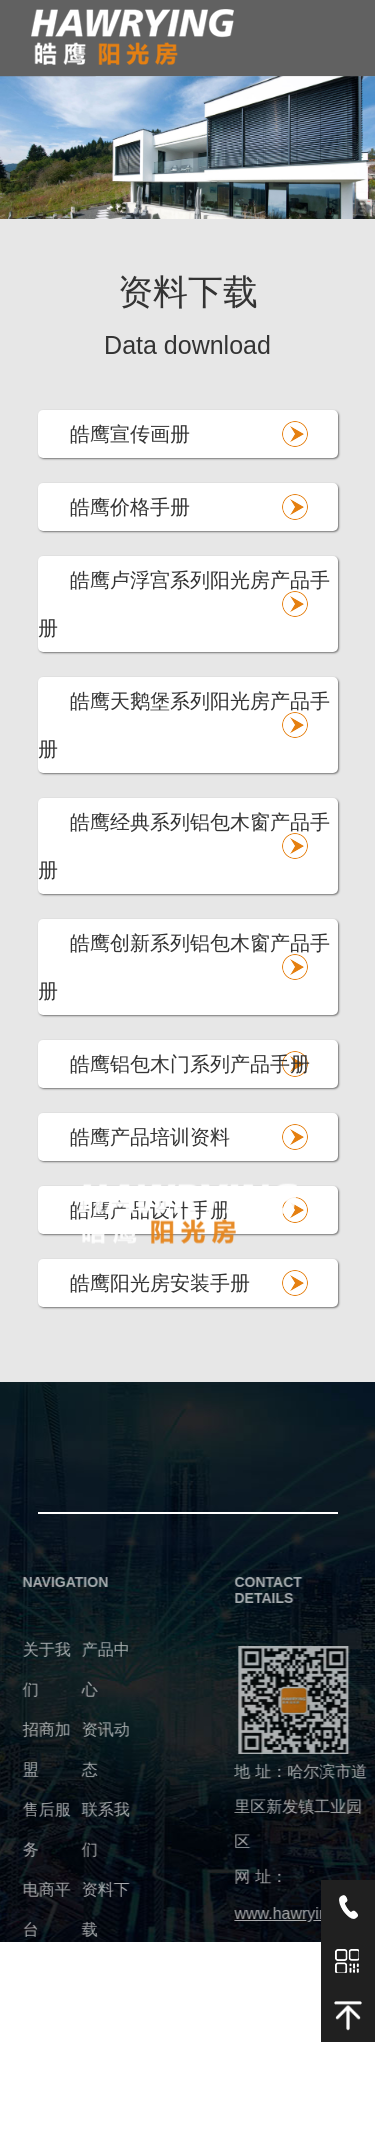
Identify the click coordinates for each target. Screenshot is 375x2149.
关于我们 (29, 1669)
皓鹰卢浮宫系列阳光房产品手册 (184, 604)
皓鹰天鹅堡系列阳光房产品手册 (184, 725)
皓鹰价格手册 (130, 507)
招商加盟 (29, 1749)
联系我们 (88, 1829)
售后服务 (29, 1829)
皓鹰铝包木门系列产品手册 (190, 1064)
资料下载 (88, 1909)
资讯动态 (88, 1749)
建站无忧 (127, 2137)
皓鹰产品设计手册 (150, 1210)
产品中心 (88, 1669)
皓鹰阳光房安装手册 (160, 1283)
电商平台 (29, 1909)
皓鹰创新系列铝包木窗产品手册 (184, 967)
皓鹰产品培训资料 (150, 1137)
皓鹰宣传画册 (130, 434)
